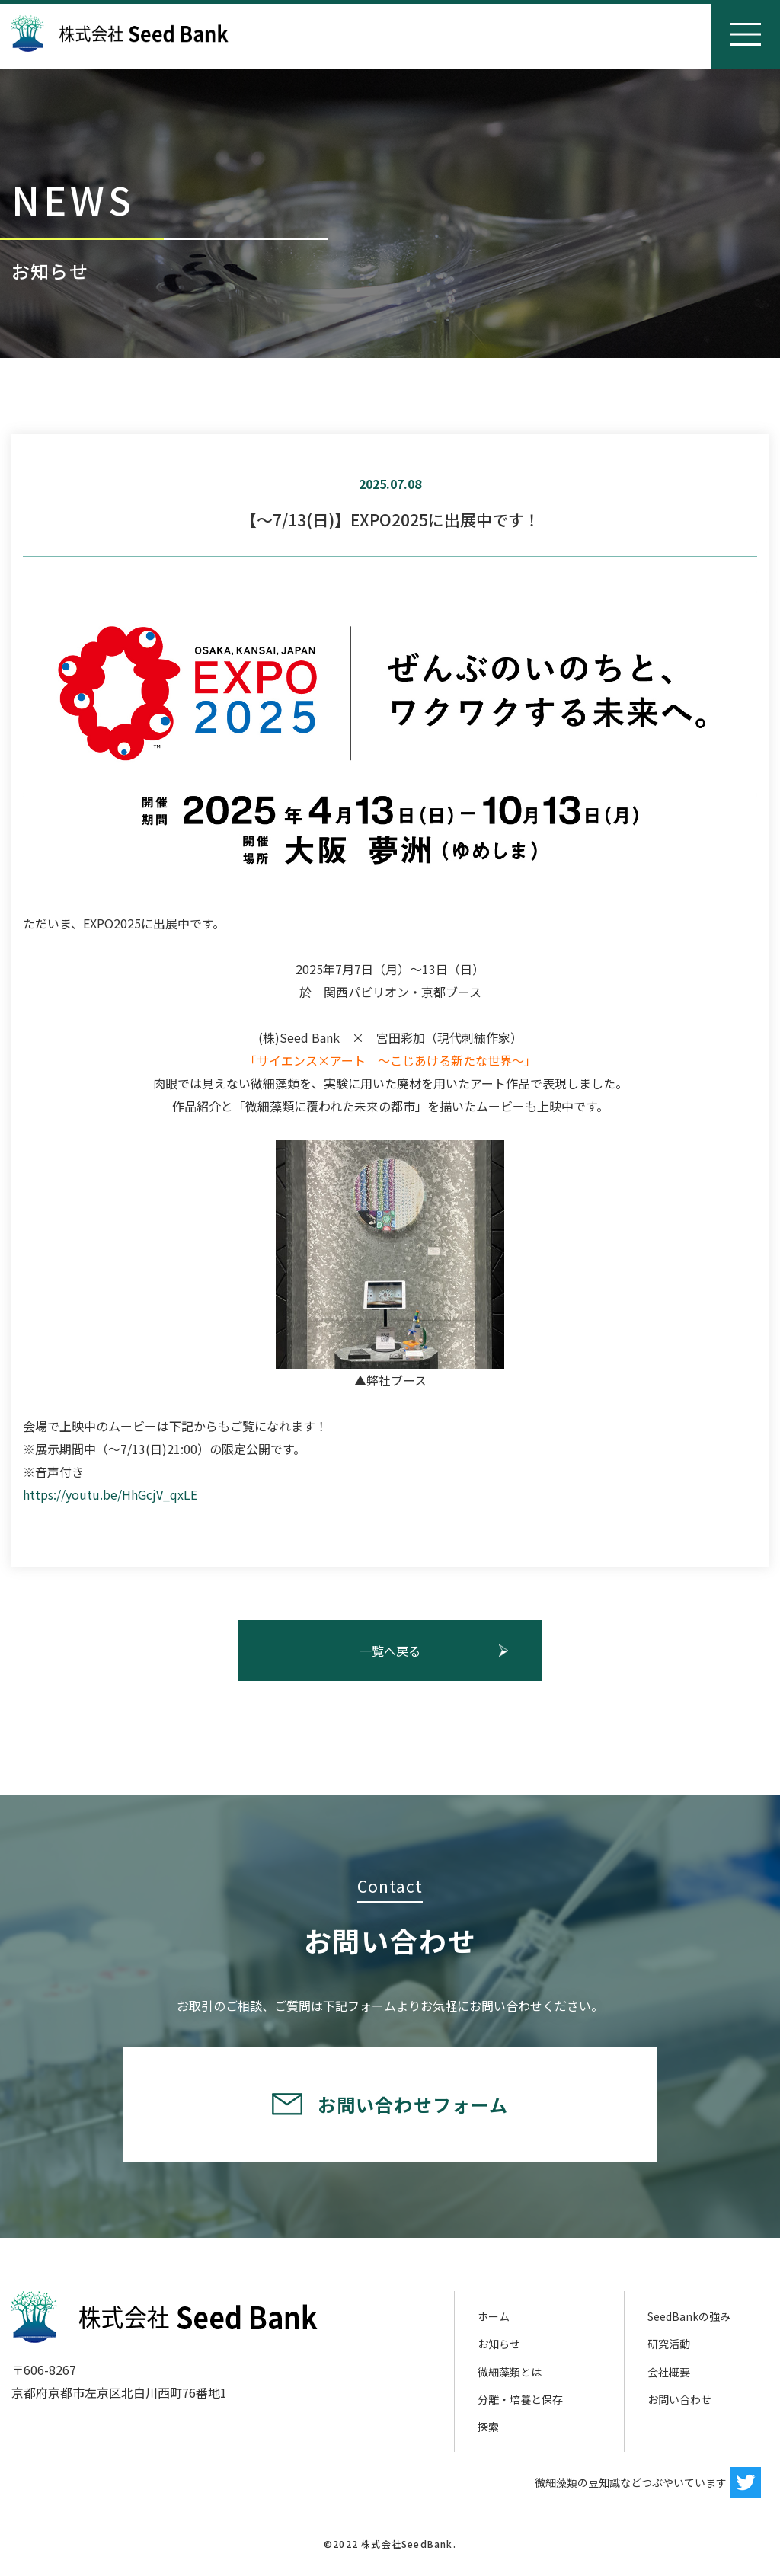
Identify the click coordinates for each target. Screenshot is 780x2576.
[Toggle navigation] (745, 34)
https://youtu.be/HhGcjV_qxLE (110, 1494)
